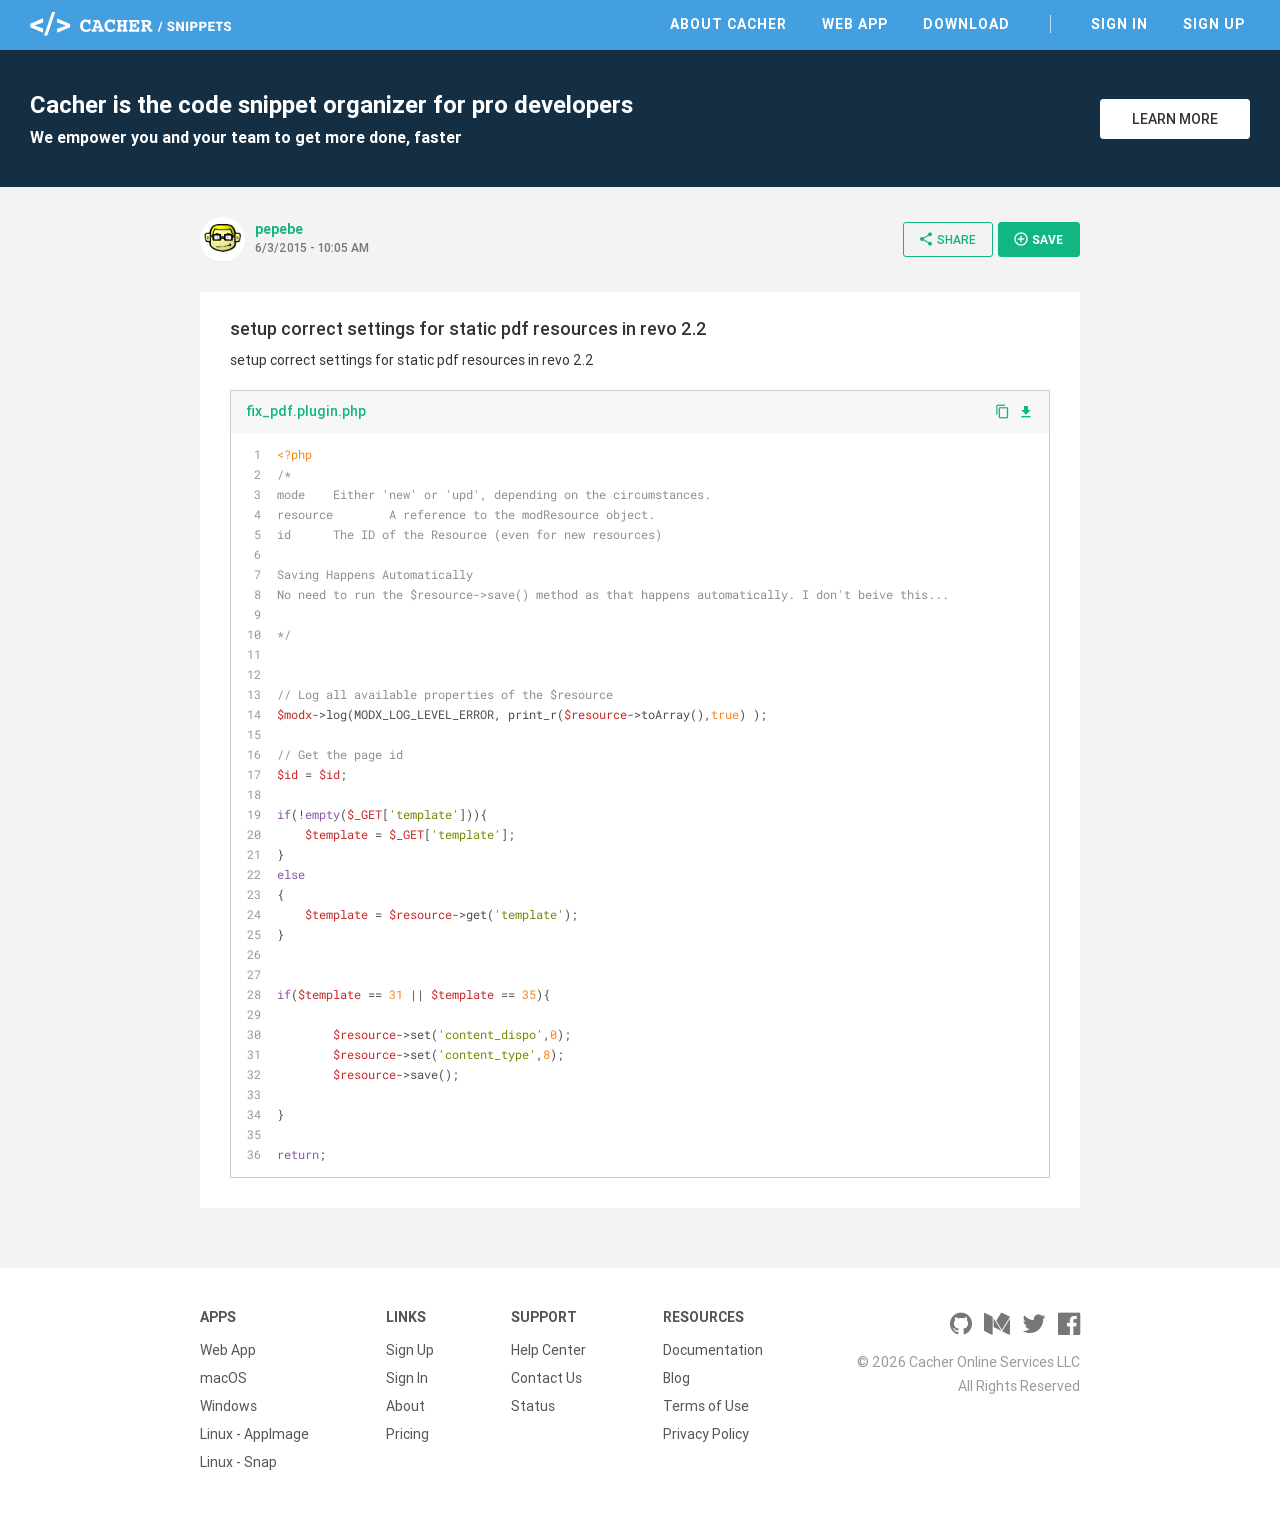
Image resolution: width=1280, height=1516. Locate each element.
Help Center (548, 1350)
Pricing (407, 1434)
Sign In (1119, 24)
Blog (676, 1378)
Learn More (1175, 119)
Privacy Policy (706, 1434)
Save (1038, 239)
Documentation (713, 1350)
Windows (228, 1406)
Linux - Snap (238, 1462)
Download (966, 24)
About (405, 1406)
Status (533, 1406)
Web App (855, 24)
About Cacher (728, 24)
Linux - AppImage (254, 1434)
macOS (223, 1378)
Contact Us (546, 1378)
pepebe (279, 229)
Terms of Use (706, 1406)
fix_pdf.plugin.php (306, 411)
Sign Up (1214, 24)
